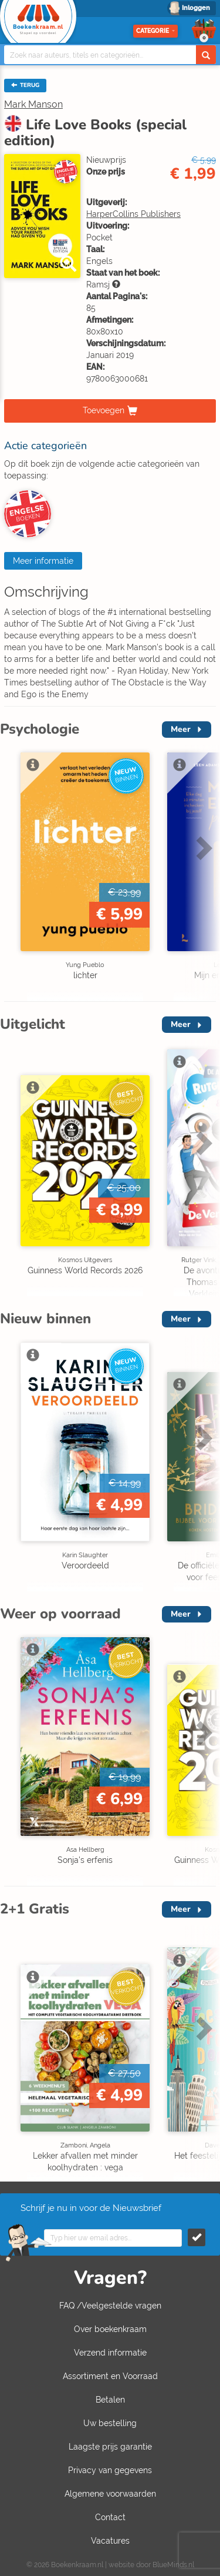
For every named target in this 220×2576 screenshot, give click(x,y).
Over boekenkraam (110, 2329)
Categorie (155, 31)
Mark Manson (33, 104)
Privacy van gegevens (110, 2470)
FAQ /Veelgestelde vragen (110, 2305)
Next (202, 848)
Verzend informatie (110, 2352)
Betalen (110, 2399)
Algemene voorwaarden (110, 2493)
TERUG (25, 85)
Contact (110, 2517)
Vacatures (110, 2540)
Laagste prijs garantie (110, 2446)
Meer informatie (43, 561)
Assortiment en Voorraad (110, 2376)
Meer (181, 729)
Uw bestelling (110, 2423)
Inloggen (196, 8)
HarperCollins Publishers (133, 214)
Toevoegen (103, 410)
